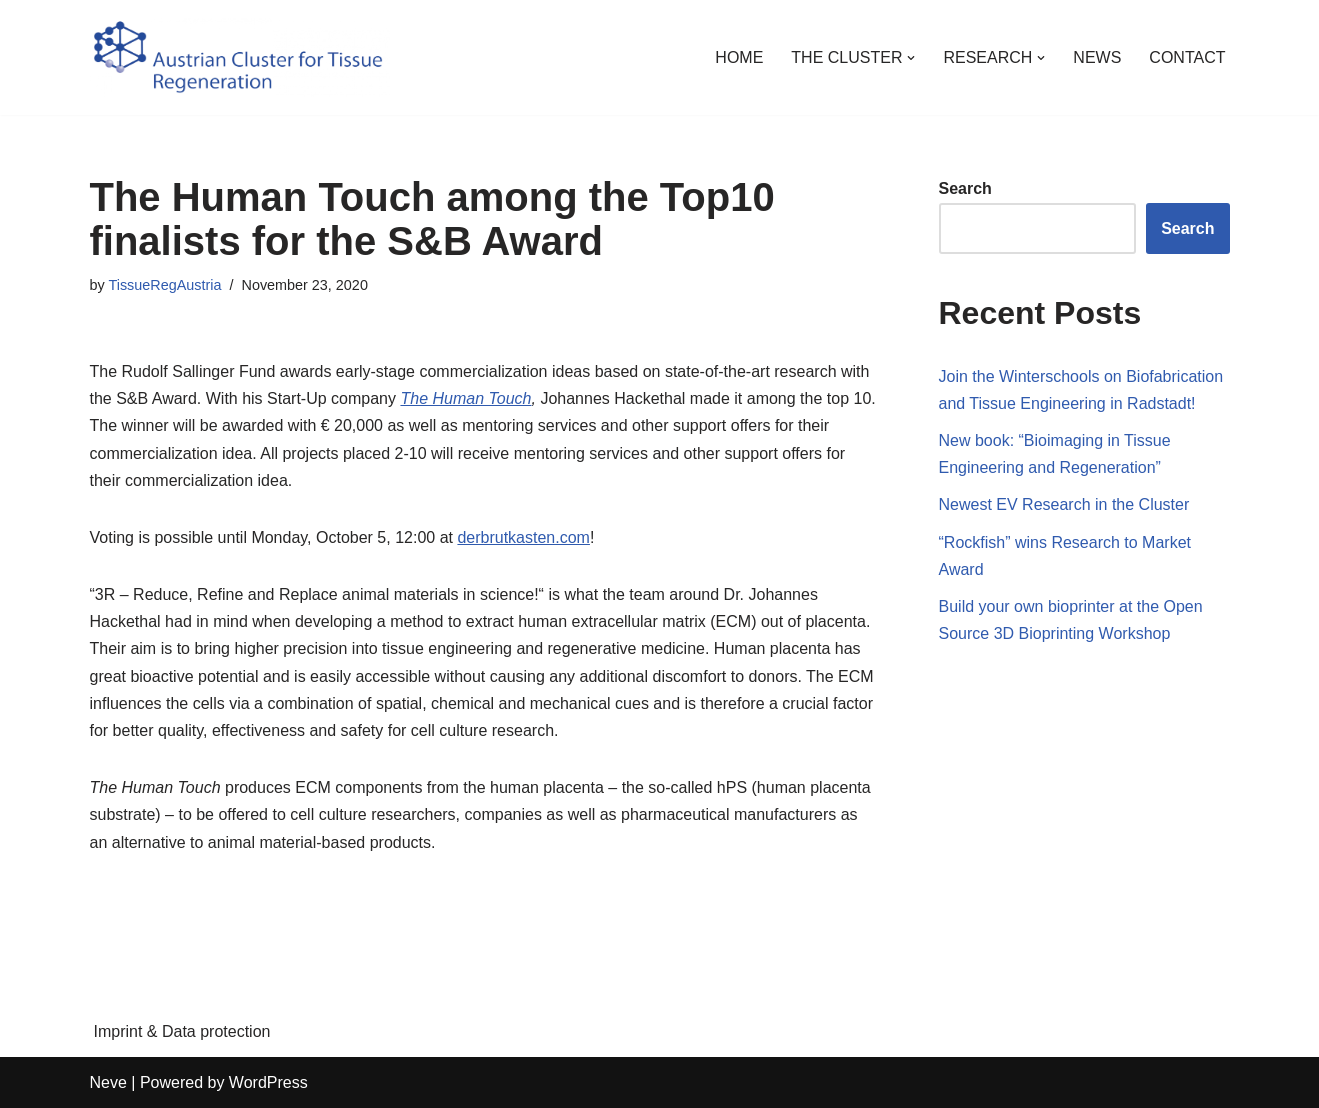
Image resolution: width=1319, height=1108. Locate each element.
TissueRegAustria (164, 285)
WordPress (268, 1082)
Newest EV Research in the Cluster (1064, 504)
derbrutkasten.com (523, 537)
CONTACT (1187, 57)
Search (965, 188)
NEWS (1097, 57)
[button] (911, 58)
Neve (108, 1082)
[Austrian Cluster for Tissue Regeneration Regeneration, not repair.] (240, 57)
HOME (739, 57)
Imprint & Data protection (182, 1031)
